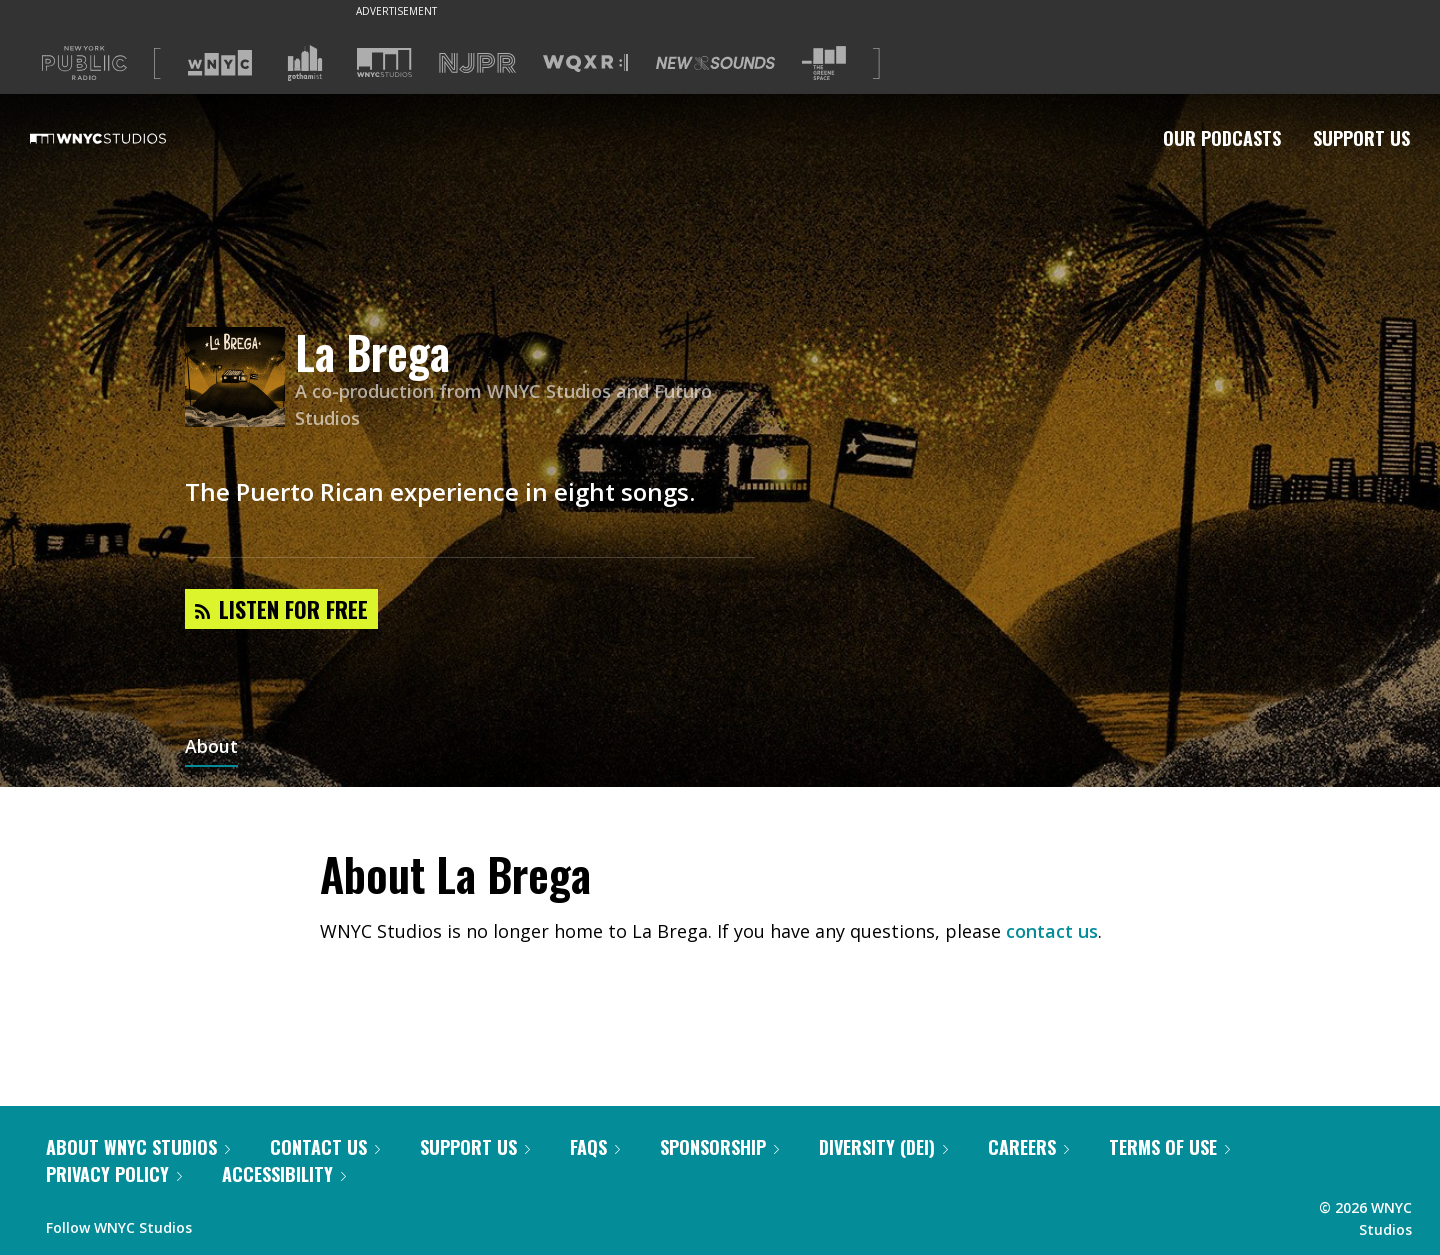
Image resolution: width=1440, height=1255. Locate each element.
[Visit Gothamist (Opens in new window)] (305, 63)
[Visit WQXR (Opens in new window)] (585, 63)
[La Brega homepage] (240, 378)
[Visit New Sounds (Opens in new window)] (715, 63)
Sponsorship (719, 1147)
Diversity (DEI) (883, 1147)
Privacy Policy (114, 1174)
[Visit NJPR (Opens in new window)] (477, 63)
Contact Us (325, 1147)
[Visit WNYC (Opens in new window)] (220, 63)
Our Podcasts (1222, 138)
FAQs (595, 1147)
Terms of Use (1169, 1147)
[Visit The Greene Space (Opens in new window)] (824, 63)
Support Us (1361, 138)
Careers (1028, 1147)
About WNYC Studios (138, 1147)
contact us (1052, 931)
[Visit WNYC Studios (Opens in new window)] (384, 62)
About (211, 748)
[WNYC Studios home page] (123, 138)
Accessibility (284, 1174)
